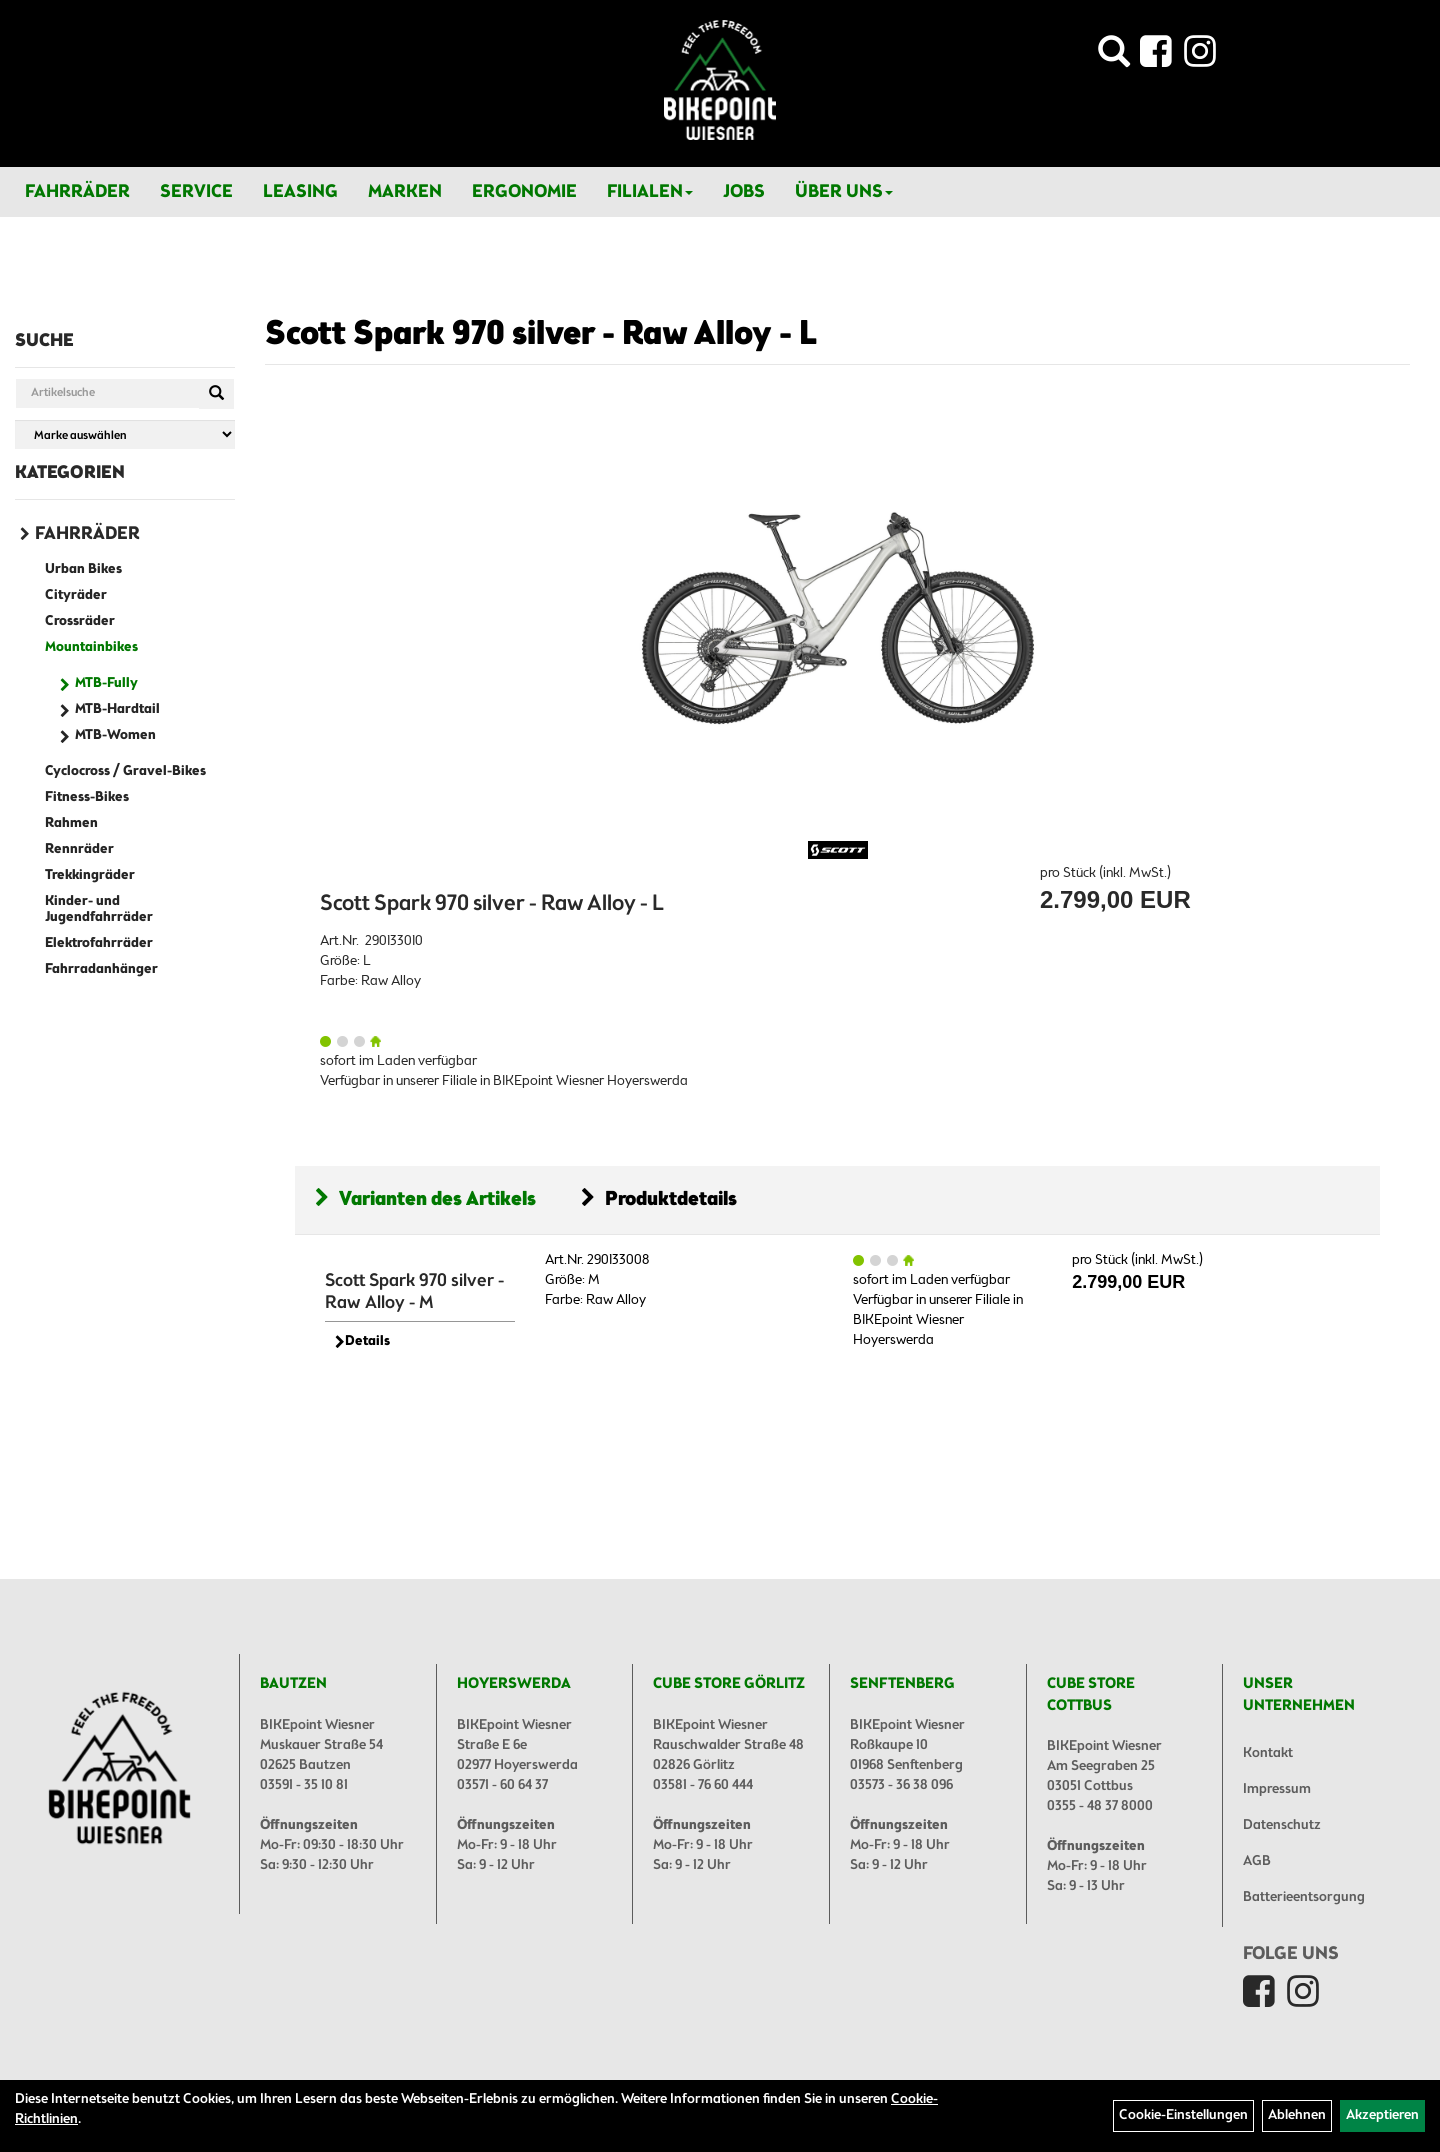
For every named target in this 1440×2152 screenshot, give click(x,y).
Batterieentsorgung (1304, 1897)
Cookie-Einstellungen (1183, 2115)
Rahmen (71, 823)
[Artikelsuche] (1114, 57)
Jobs (744, 192)
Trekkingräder (90, 875)
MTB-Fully (106, 683)
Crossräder (80, 621)
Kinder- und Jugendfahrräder (99, 909)
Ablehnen (1297, 2115)
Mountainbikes (91, 647)
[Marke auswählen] (125, 434)
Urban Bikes (83, 569)
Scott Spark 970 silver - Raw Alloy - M (414, 1292)
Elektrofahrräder (99, 943)
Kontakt (1268, 1753)
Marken (405, 192)
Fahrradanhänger (101, 969)
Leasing (300, 192)
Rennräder (79, 849)
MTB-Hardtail (117, 709)
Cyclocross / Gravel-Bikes (125, 771)
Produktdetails (659, 1199)
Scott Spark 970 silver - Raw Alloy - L (541, 335)
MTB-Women (115, 735)
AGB (1257, 1861)
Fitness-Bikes (87, 797)
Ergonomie (524, 192)
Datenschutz (1282, 1825)
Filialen (650, 192)
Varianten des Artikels (425, 1199)
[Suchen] (216, 394)
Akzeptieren (1382, 2115)
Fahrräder (77, 192)
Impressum (1277, 1789)
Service (196, 192)
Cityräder (76, 595)
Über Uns (844, 192)
